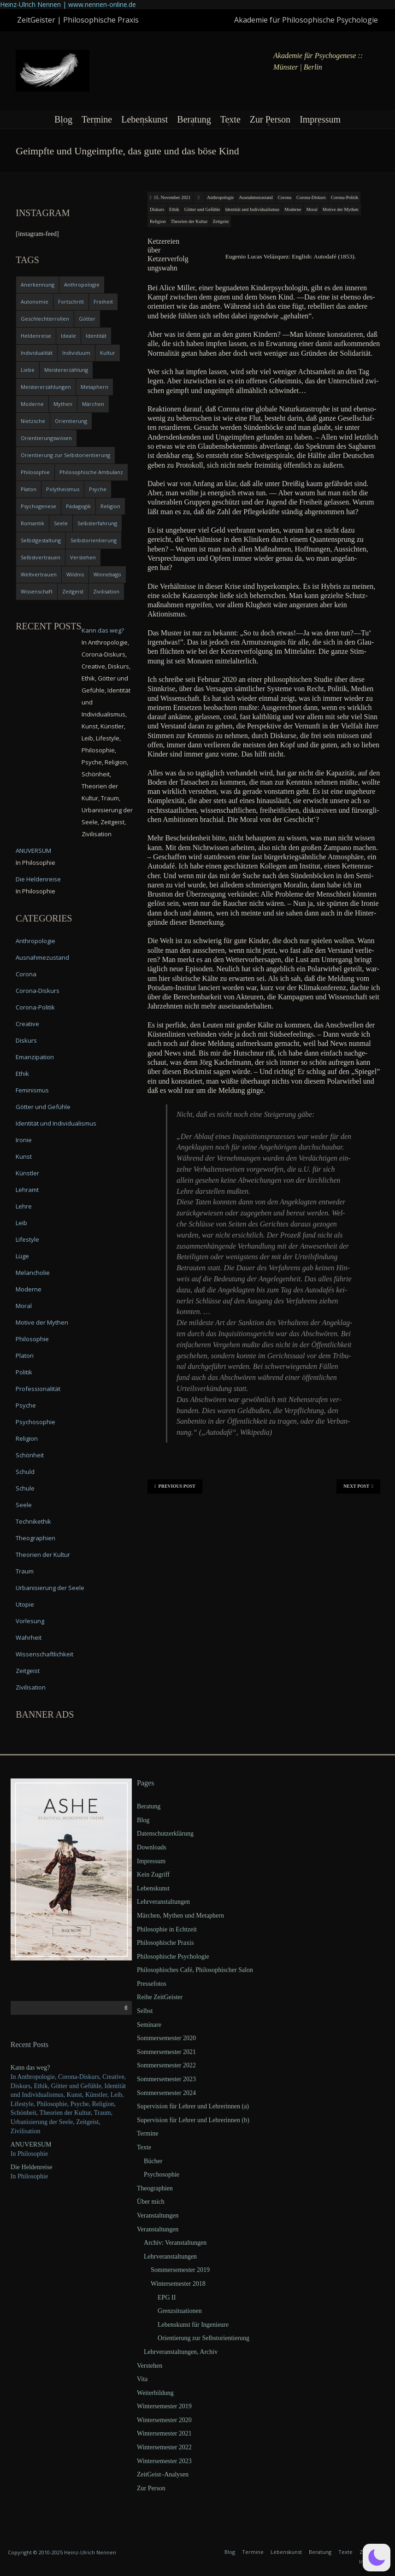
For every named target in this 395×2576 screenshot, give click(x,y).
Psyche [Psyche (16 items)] (97, 489)
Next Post (358, 1486)
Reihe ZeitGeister (160, 1997)
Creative (27, 1024)
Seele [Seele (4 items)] (61, 523)
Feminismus (32, 1090)
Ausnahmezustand (255, 197)
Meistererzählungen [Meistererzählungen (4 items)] (46, 386)
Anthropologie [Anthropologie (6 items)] (82, 284)
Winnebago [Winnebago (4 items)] (107, 574)
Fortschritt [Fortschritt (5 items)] (71, 301)
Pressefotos (151, 1983)
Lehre (24, 1206)
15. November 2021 (172, 197)
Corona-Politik (344, 197)
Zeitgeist (220, 221)
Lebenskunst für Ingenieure (193, 2324)
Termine (97, 119)
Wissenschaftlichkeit (44, 1654)
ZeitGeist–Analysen (163, 2474)
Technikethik (33, 1521)
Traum (25, 1571)
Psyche (26, 1405)
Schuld (25, 1471)
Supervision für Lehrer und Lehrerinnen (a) (193, 2106)
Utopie (25, 1604)
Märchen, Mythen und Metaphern (180, 1915)
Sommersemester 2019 (180, 2269)
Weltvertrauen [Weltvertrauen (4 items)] (39, 574)
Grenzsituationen (180, 2310)
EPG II (167, 2297)
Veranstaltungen (157, 2215)
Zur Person (270, 119)
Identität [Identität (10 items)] (96, 335)
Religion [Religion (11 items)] (110, 506)
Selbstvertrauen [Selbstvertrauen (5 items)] (40, 557)
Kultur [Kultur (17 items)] (107, 352)
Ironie (24, 1140)
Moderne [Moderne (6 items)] (32, 403)
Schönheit (30, 1455)
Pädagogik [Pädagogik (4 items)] (78, 506)
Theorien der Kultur (189, 221)
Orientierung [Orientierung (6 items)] (71, 420)
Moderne (292, 209)
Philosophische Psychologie (173, 1956)
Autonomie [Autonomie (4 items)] (34, 301)
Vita (142, 2379)
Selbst (145, 2010)
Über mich (150, 2201)
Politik (24, 1372)
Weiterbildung (155, 2392)
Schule (25, 1488)
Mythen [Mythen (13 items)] (62, 403)
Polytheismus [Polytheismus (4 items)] (62, 489)
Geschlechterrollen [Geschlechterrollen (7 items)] (45, 318)
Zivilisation (31, 1687)
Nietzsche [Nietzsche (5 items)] (33, 420)
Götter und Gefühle (202, 209)
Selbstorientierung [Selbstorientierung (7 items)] (94, 540)
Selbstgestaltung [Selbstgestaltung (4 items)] (41, 540)
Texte (230, 119)
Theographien (35, 1538)
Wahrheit (28, 1637)
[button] (376, 2557)
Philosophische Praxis (165, 1942)
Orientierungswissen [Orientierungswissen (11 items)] (46, 437)
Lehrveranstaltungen (163, 1901)
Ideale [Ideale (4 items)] (68, 335)
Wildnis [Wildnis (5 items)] (75, 574)
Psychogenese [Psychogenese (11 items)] (38, 506)
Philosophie (32, 1339)
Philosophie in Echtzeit (167, 1929)
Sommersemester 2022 (166, 2065)
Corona (284, 197)
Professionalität (38, 1389)
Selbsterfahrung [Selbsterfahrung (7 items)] (97, 523)
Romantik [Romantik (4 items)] (32, 523)
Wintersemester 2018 (178, 2283)
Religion (157, 221)
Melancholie (33, 1272)
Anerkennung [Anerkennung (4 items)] (37, 284)
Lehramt (27, 1189)
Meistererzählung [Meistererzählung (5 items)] (66, 369)
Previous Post (174, 1486)
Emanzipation (35, 1057)
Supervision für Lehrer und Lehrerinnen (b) (193, 2120)
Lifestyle (27, 1239)
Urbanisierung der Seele (50, 1588)
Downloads (151, 1847)
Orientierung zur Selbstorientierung (203, 2338)
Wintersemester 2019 (164, 2406)
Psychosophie (35, 1422)
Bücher (153, 2161)
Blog (63, 119)
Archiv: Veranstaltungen (175, 2242)
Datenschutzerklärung (165, 1833)
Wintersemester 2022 (164, 2447)
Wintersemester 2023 (164, 2461)
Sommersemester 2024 (166, 2092)
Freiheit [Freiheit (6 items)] (103, 301)
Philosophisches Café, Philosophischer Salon (195, 1969)
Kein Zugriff (153, 1874)
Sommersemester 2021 (166, 2051)
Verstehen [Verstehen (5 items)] (83, 557)
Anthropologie (220, 197)
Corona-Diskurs (311, 197)
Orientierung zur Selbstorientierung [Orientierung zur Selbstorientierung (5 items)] (65, 455)
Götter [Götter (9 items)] (87, 318)
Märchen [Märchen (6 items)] (93, 403)
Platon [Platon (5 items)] (28, 489)
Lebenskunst (144, 119)
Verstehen (149, 2365)
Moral (311, 209)
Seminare (149, 2024)
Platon (25, 1355)
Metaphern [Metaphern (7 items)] (94, 386)
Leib (21, 1223)
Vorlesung (30, 1621)
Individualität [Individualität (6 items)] (37, 352)
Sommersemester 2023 (166, 2079)
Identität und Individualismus (252, 209)
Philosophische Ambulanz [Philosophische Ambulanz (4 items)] (91, 472)
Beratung (194, 119)
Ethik (174, 209)
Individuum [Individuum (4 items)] (76, 352)
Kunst (24, 1156)
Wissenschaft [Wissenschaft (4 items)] (37, 591)
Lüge (22, 1256)
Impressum (320, 119)
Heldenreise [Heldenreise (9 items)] (36, 335)
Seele (24, 1505)
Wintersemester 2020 (164, 2420)
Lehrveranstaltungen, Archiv (181, 2351)
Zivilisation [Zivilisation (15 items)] (106, 591)
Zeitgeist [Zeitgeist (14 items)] (72, 591)
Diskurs (157, 209)
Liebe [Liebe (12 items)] (28, 369)
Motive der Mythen (341, 209)
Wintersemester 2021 (164, 2433)
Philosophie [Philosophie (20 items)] (35, 472)
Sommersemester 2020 (166, 2038)
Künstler (27, 1173)
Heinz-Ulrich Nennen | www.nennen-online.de (68, 4)
